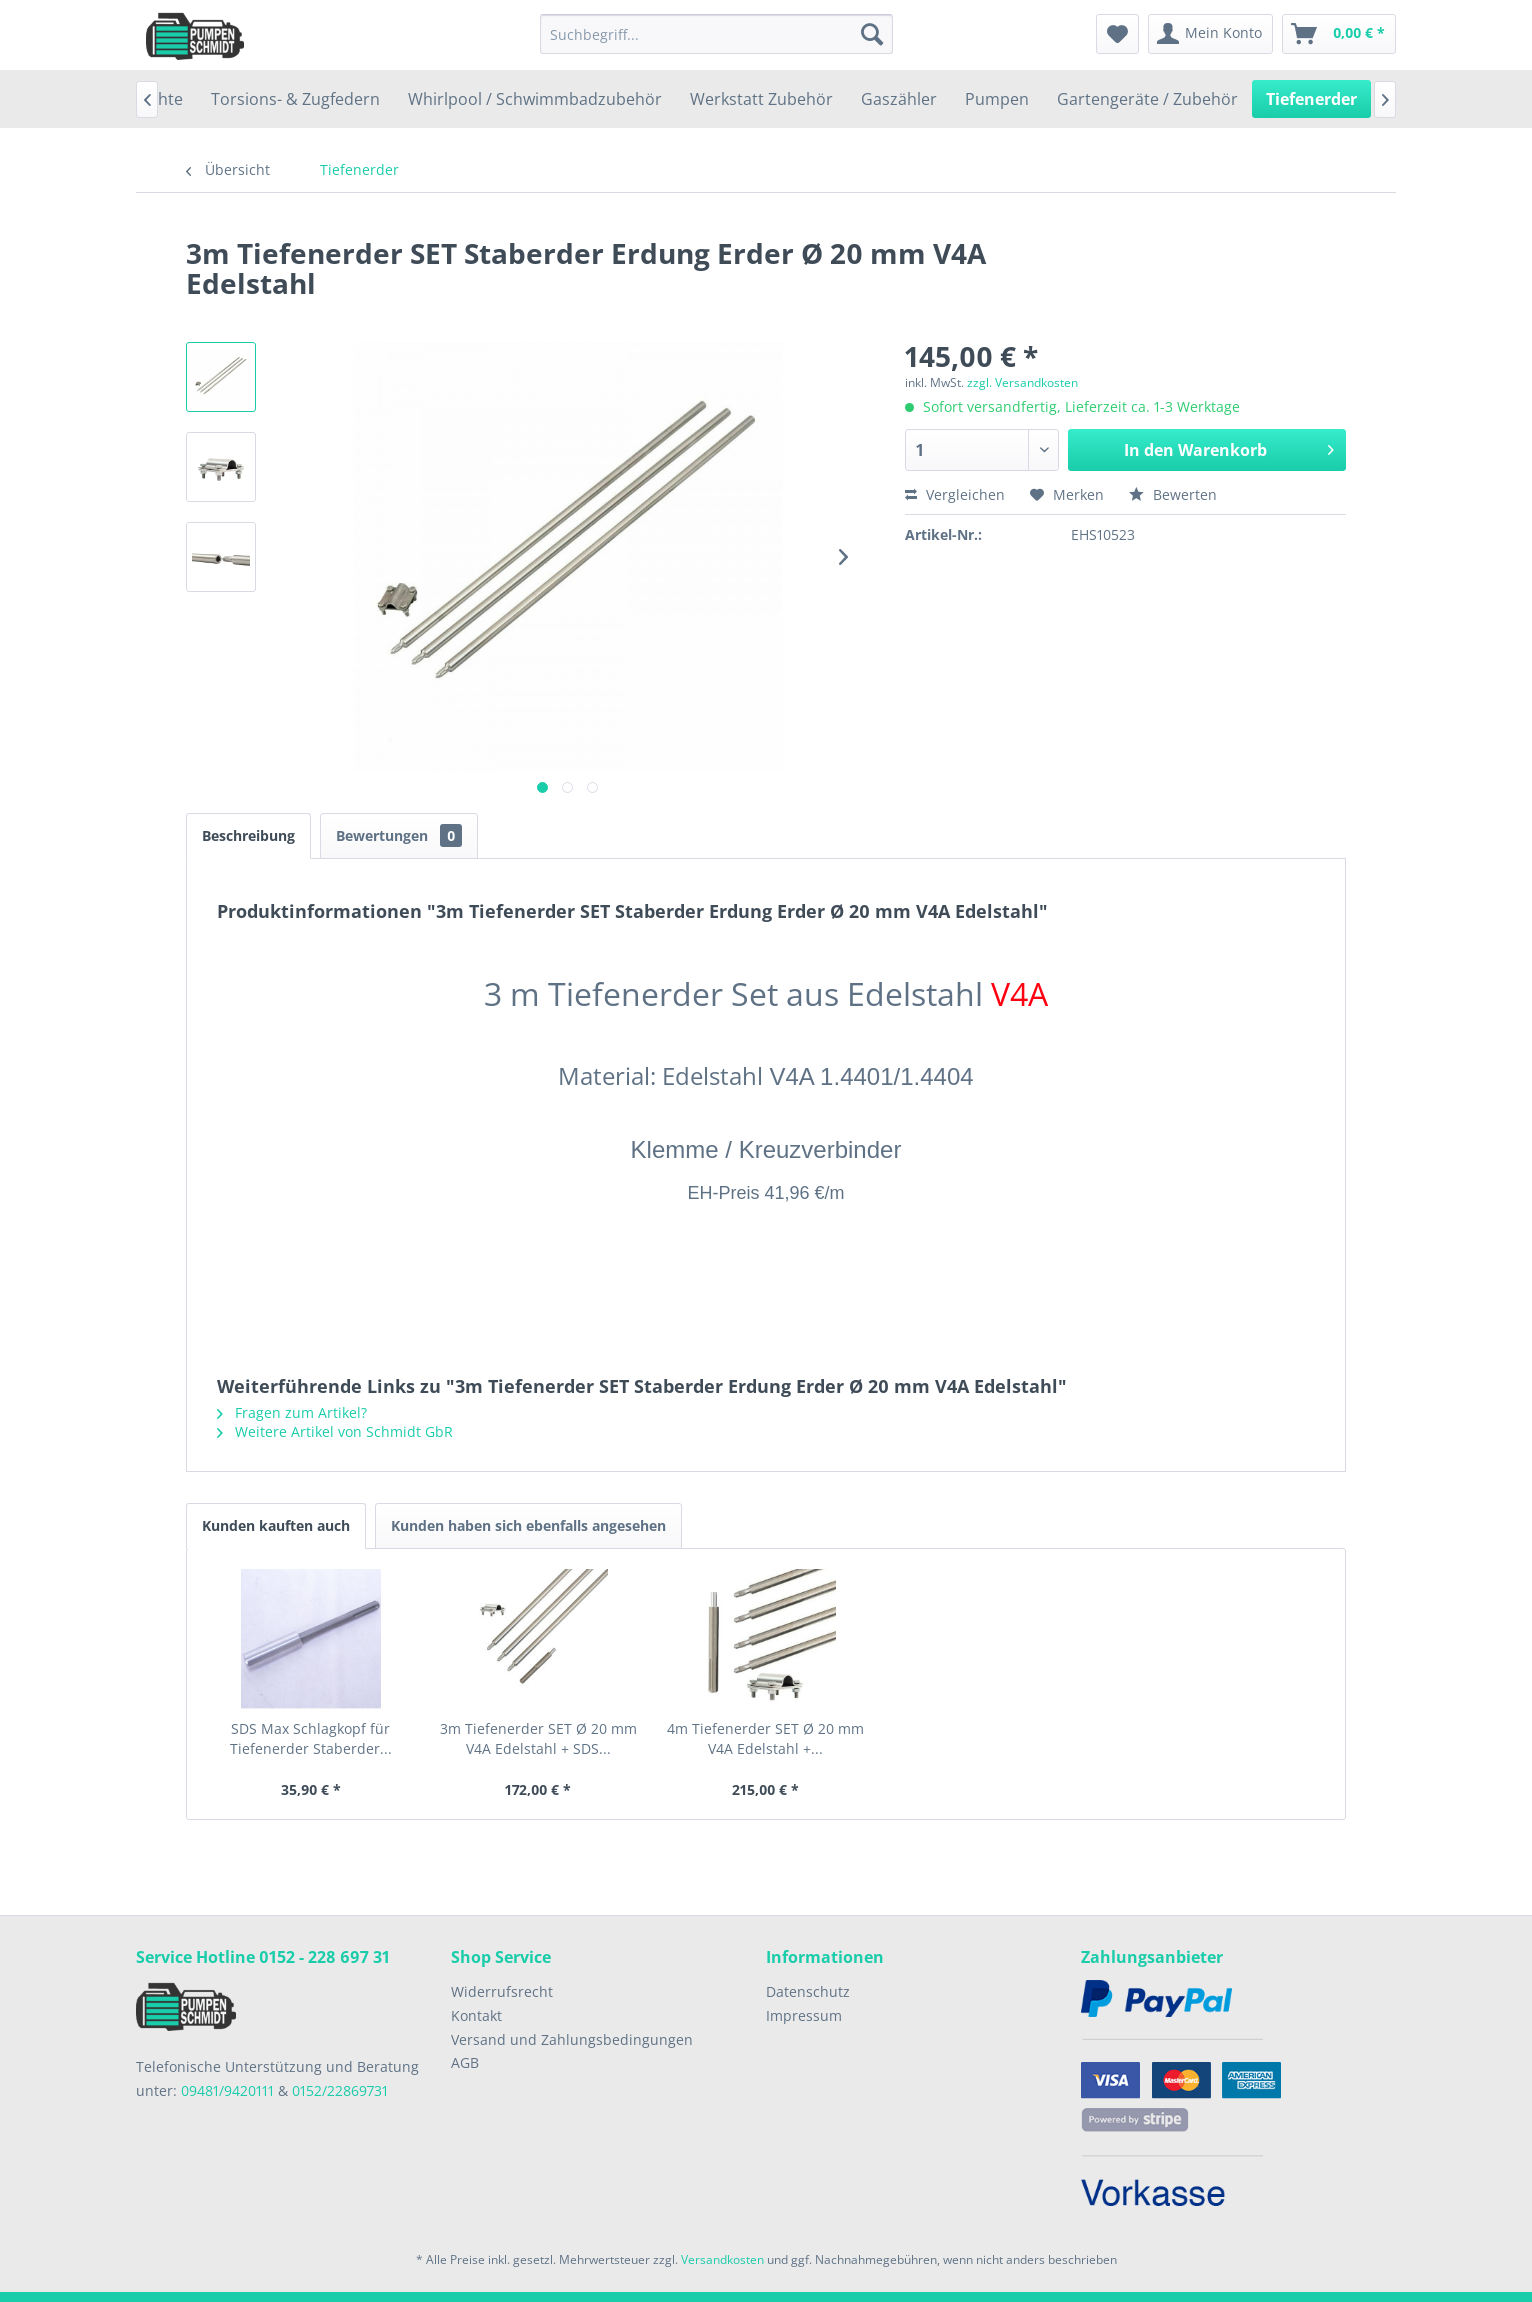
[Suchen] (872, 34)
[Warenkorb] (1339, 34)
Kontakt (476, 2015)
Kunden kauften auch (276, 1525)
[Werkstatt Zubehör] (761, 99)
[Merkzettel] (1117, 34)
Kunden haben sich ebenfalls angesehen (528, 1525)
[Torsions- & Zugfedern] (295, 99)
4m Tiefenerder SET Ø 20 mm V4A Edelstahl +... (765, 1738)
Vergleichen (955, 494)
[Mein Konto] (1210, 34)
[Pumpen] (997, 99)
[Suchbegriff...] (716, 34)
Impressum (804, 2015)
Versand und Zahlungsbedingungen (572, 2039)
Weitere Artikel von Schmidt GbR (335, 1431)
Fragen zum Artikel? (292, 1412)
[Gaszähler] (899, 99)
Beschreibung (248, 835)
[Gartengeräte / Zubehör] (1147, 99)
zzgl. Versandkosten (1022, 382)
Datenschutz (808, 1991)
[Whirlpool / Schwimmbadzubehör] (535, 99)
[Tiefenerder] (1311, 99)
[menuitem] (716, 34)
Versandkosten (722, 2259)
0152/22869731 (340, 2090)
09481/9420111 (227, 2090)
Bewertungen (399, 835)
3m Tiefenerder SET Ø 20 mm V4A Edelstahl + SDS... (538, 1738)
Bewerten (1173, 494)
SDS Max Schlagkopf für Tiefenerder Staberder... (311, 1738)
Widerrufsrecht (502, 1991)
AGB (465, 2062)
